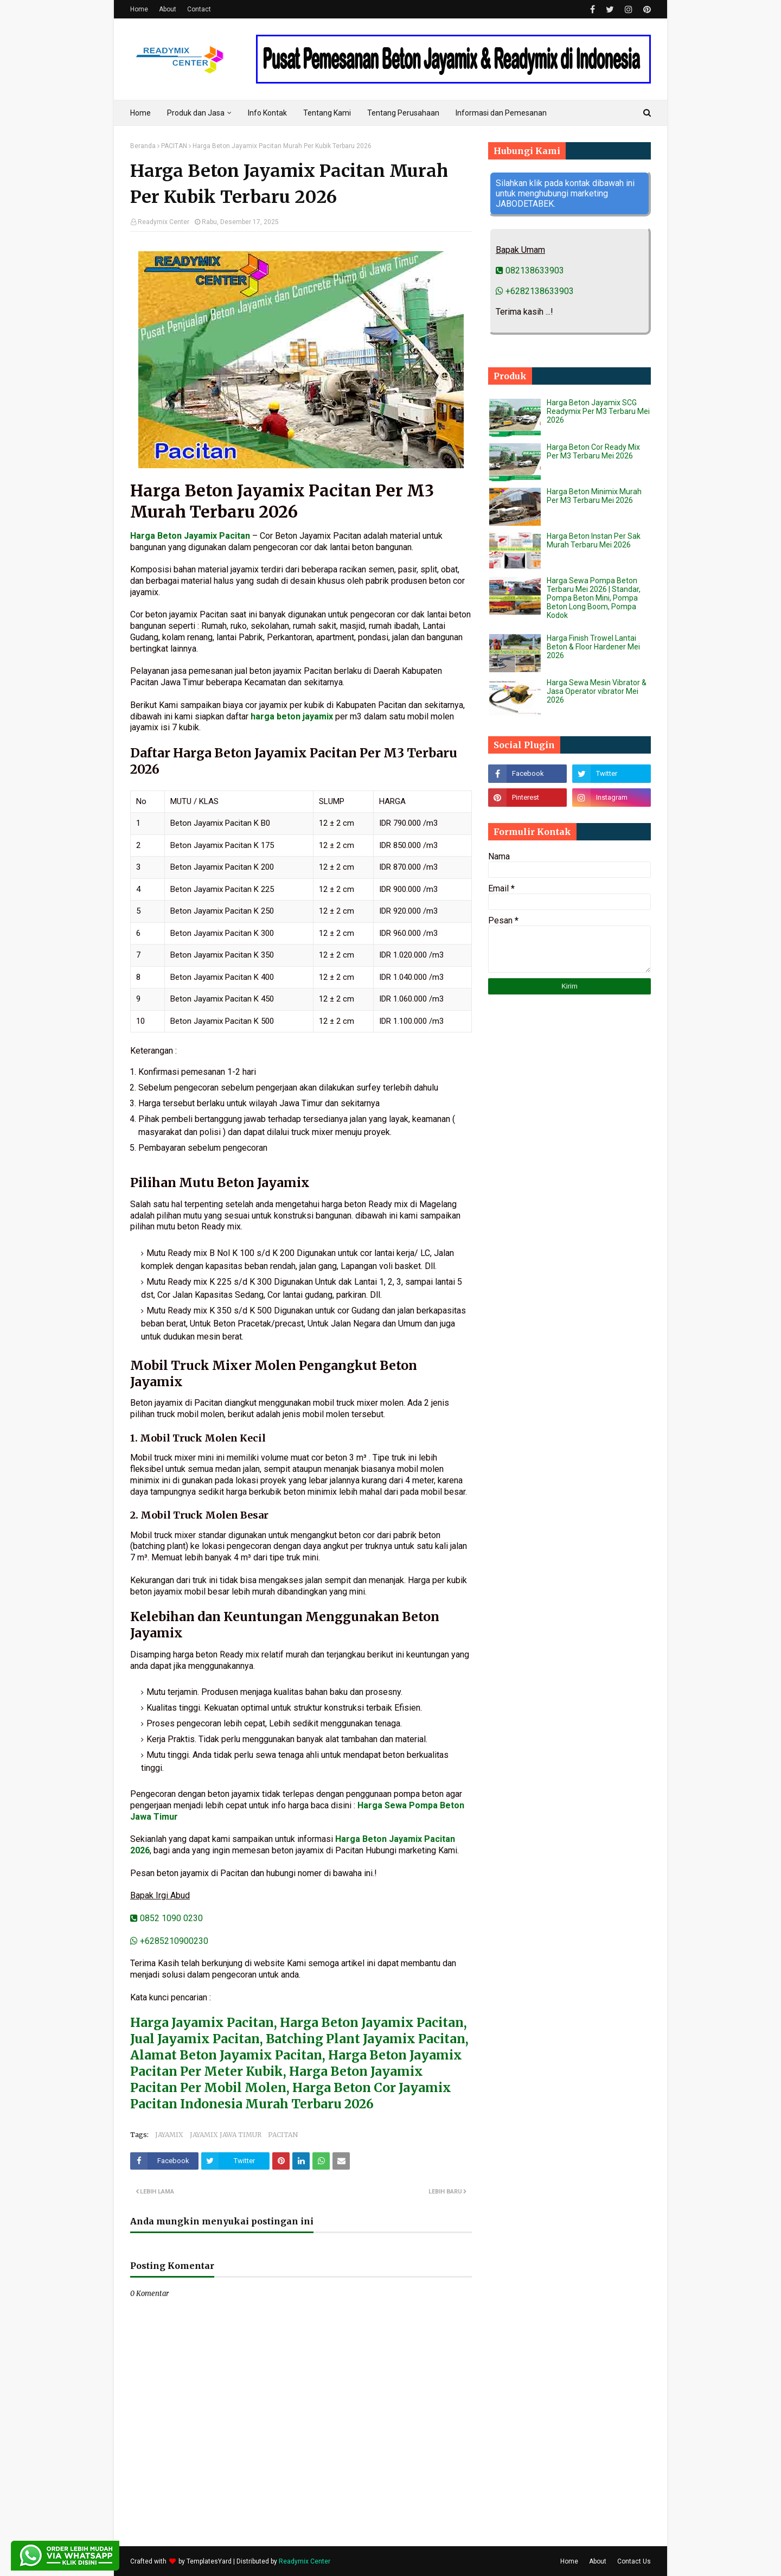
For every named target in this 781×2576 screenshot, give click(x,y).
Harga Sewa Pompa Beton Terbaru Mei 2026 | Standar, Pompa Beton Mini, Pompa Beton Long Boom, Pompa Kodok (594, 598)
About (167, 9)
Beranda (143, 146)
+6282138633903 (535, 291)
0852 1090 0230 (166, 1918)
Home (139, 9)
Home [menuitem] (140, 113)
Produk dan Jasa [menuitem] (196, 113)
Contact (199, 9)
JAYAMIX (169, 2135)
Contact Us (634, 2561)
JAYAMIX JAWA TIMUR (225, 2135)
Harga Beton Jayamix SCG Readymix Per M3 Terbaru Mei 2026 (598, 411)
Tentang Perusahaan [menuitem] (403, 113)
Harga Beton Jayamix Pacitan (190, 536)
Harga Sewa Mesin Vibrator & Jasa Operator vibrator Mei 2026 (596, 691)
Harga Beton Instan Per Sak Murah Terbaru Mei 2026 (594, 540)
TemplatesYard (209, 2561)
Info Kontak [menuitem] (267, 113)
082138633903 (530, 270)
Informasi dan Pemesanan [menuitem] (501, 113)
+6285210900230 (169, 1941)
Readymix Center (163, 222)
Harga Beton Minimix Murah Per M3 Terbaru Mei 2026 (594, 496)
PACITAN (174, 146)
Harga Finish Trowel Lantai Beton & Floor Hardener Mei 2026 (593, 647)
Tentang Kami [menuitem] (327, 113)
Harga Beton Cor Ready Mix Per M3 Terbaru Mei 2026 (593, 451)
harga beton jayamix (292, 716)
